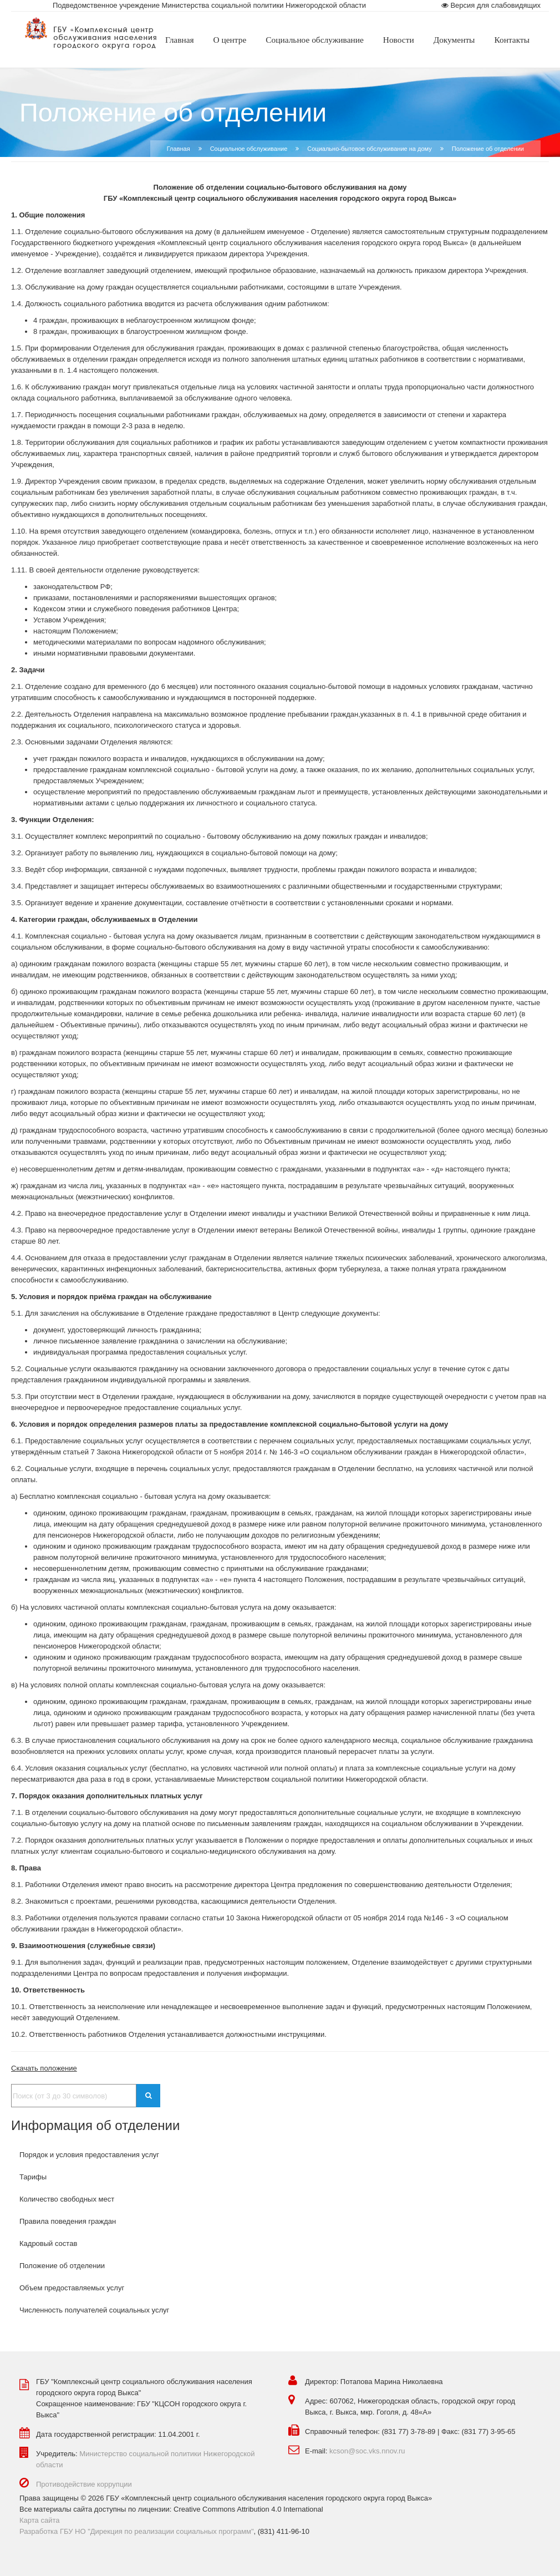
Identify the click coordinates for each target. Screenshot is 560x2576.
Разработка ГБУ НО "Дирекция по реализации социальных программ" (136, 2531)
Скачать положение (44, 2068)
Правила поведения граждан (67, 2221)
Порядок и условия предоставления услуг (89, 2155)
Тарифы (33, 2177)
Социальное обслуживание (249, 148)
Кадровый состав (48, 2243)
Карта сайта (39, 2520)
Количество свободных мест (66, 2199)
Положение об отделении (62, 2265)
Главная (178, 148)
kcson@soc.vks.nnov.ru (367, 2451)
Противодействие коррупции (84, 2484)
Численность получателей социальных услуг (94, 2310)
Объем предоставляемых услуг (71, 2288)
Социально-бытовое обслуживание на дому (369, 148)
